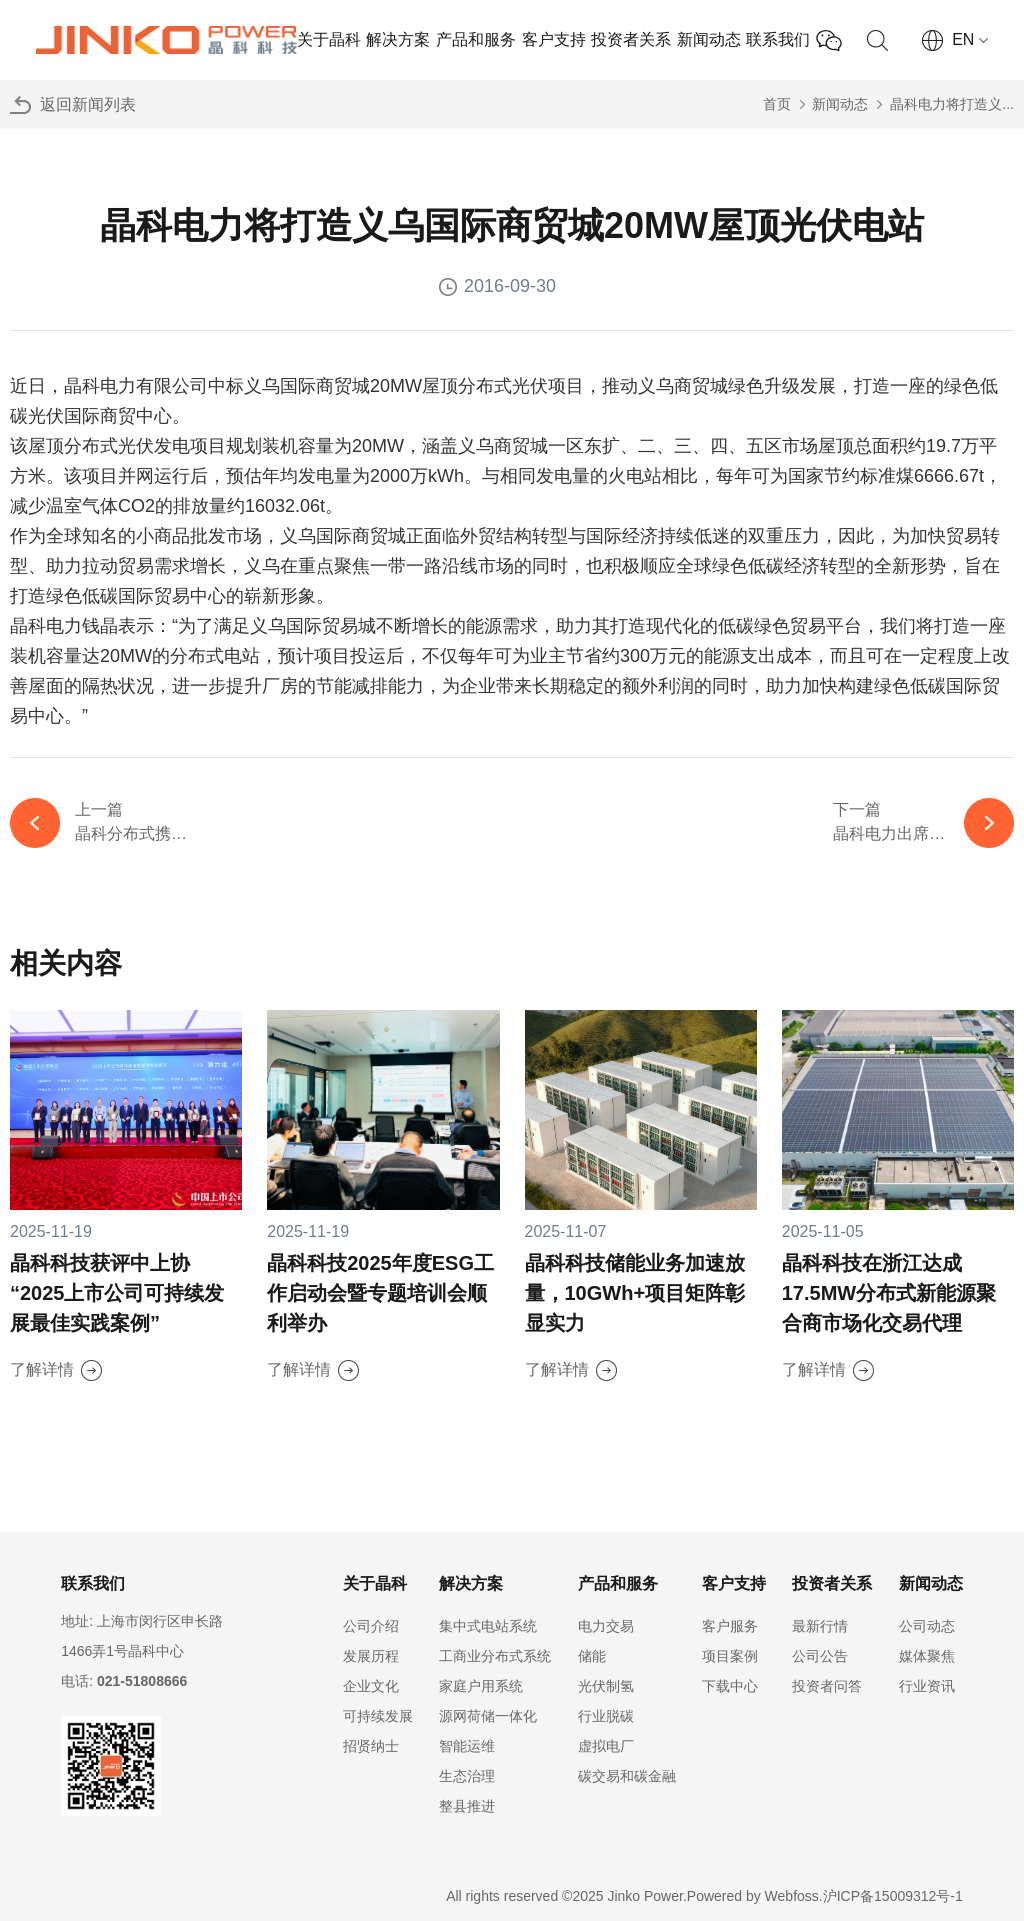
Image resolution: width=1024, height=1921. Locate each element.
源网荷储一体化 (488, 1716)
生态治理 (467, 1776)
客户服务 (730, 1626)
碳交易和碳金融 (627, 1776)
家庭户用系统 (481, 1686)
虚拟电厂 (606, 1746)
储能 (592, 1656)
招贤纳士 (371, 1746)
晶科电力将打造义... (952, 104)
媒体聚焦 (927, 1656)
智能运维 (467, 1746)
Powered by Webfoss (753, 1896)
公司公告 (820, 1656)
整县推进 (467, 1806)
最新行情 (820, 1626)
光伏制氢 (606, 1686)
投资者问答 (827, 1686)
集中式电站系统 (488, 1626)
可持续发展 (378, 1716)
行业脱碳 (606, 1716)
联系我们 (778, 39)
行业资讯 (927, 1686)
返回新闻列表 (88, 104)
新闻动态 (709, 39)
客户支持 (554, 39)
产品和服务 (476, 39)
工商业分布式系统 (495, 1656)
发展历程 (371, 1656)
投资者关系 (631, 39)
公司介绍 (371, 1626)
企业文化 (371, 1686)
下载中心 (730, 1686)
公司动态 (927, 1626)
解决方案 (398, 39)
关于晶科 (329, 39)
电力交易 (606, 1626)
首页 (777, 104)
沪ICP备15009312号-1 (893, 1896)
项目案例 (730, 1656)
